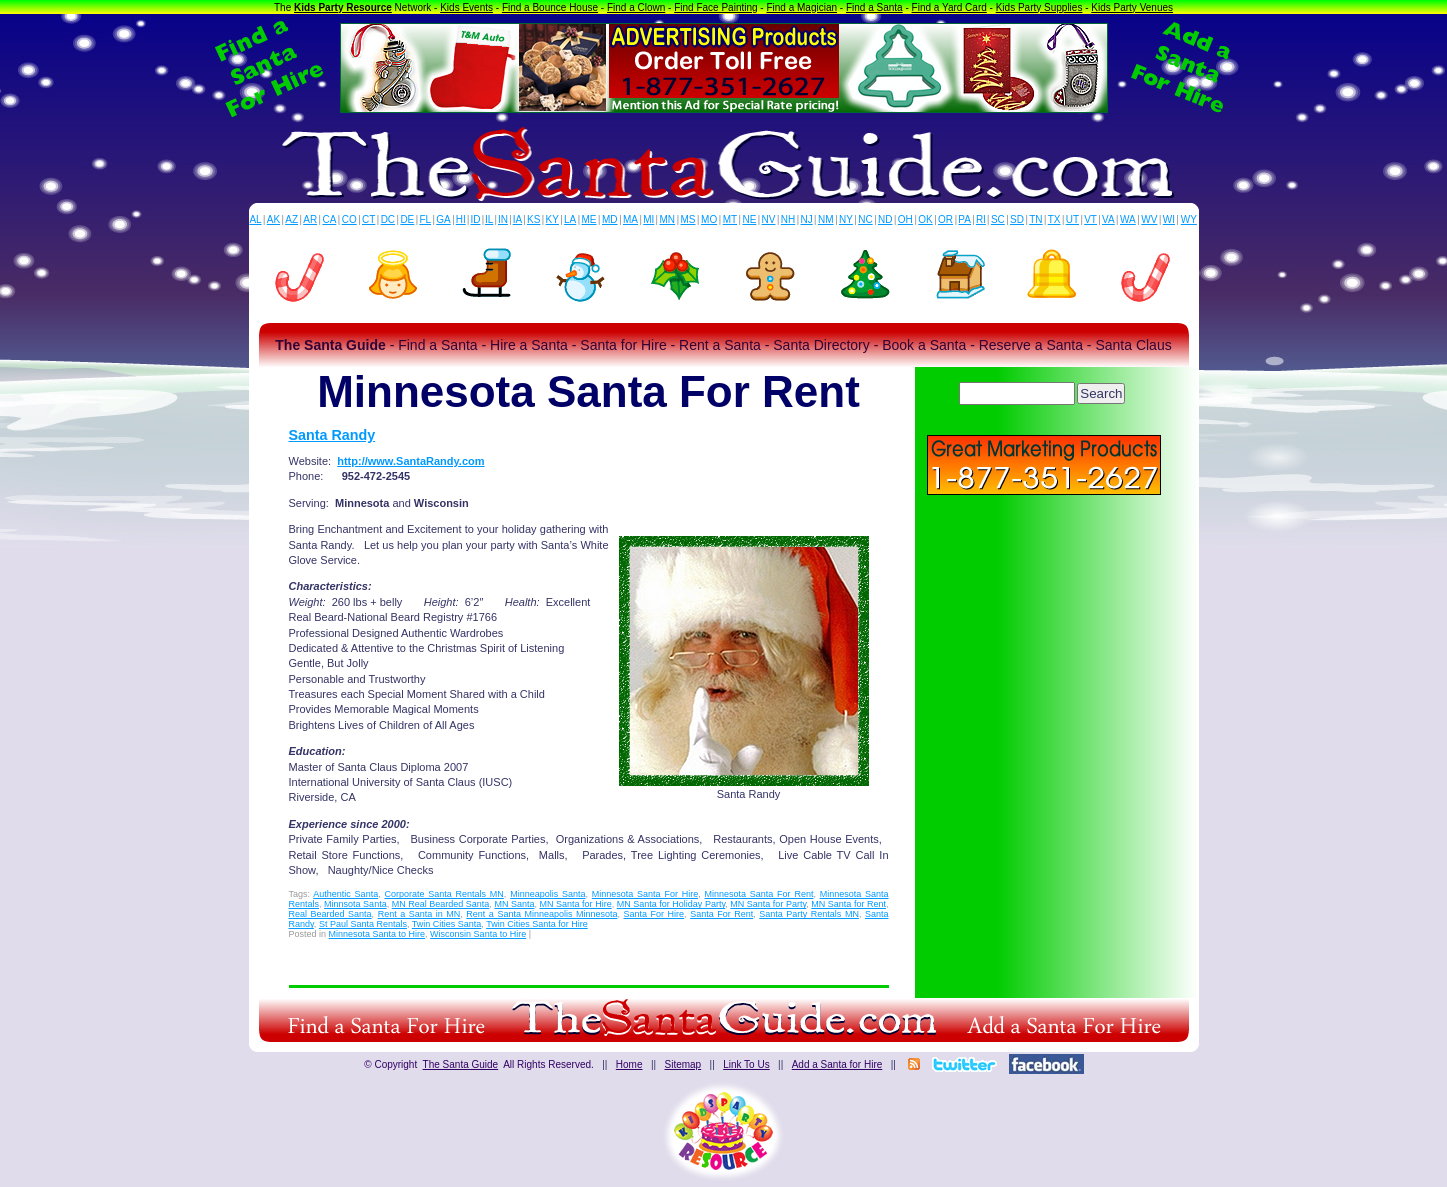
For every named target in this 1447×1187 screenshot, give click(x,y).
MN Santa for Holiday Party (671, 904)
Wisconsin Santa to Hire (478, 934)
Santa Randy (332, 435)
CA (329, 219)
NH (788, 219)
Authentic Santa (345, 894)
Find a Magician (801, 7)
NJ (806, 219)
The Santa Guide (461, 1064)
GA (443, 219)
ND (885, 219)
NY (846, 219)
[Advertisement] (1044, 640)
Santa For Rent (721, 914)
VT (1090, 219)
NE (749, 219)
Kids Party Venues (1132, 7)
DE (407, 219)
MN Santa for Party (768, 904)
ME (589, 219)
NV (769, 219)
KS (533, 219)
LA (570, 219)
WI (1169, 219)
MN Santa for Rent (848, 904)
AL (255, 219)
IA (517, 219)
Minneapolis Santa (547, 894)
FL (425, 219)
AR (310, 219)
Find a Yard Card (949, 7)
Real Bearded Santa (330, 914)
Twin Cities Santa (447, 924)
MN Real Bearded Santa (441, 904)
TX (1054, 219)
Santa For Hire (654, 914)
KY (552, 219)
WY (1189, 219)
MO (709, 219)
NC (865, 219)
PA (964, 219)
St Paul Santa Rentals (363, 924)
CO (349, 219)
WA (1128, 219)
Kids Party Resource (343, 7)
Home (629, 1064)
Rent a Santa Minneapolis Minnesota (541, 914)
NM (826, 219)
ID (475, 219)
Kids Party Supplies (1039, 7)
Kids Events (466, 7)
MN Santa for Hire (576, 904)
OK (925, 219)
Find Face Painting (715, 7)
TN (1035, 219)
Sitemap (682, 1064)
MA (630, 219)
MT (730, 219)
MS (688, 219)
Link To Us (746, 1064)
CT (368, 219)
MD (610, 219)
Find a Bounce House (550, 7)
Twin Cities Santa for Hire (537, 924)
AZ (291, 219)
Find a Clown (636, 7)
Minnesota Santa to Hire (377, 934)
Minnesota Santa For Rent (758, 894)
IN (503, 219)
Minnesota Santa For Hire (645, 894)
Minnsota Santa (355, 904)
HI (461, 219)
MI (648, 219)
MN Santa (514, 904)
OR (945, 219)
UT (1072, 219)
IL (489, 219)
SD (1017, 219)
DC (388, 219)
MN (668, 219)
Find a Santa (874, 7)
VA (1108, 219)
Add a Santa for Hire (837, 1064)
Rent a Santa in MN (419, 914)
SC (998, 219)
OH (905, 219)
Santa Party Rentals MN (809, 914)
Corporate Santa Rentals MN (443, 894)
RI (981, 219)
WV (1149, 219)
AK (273, 219)
